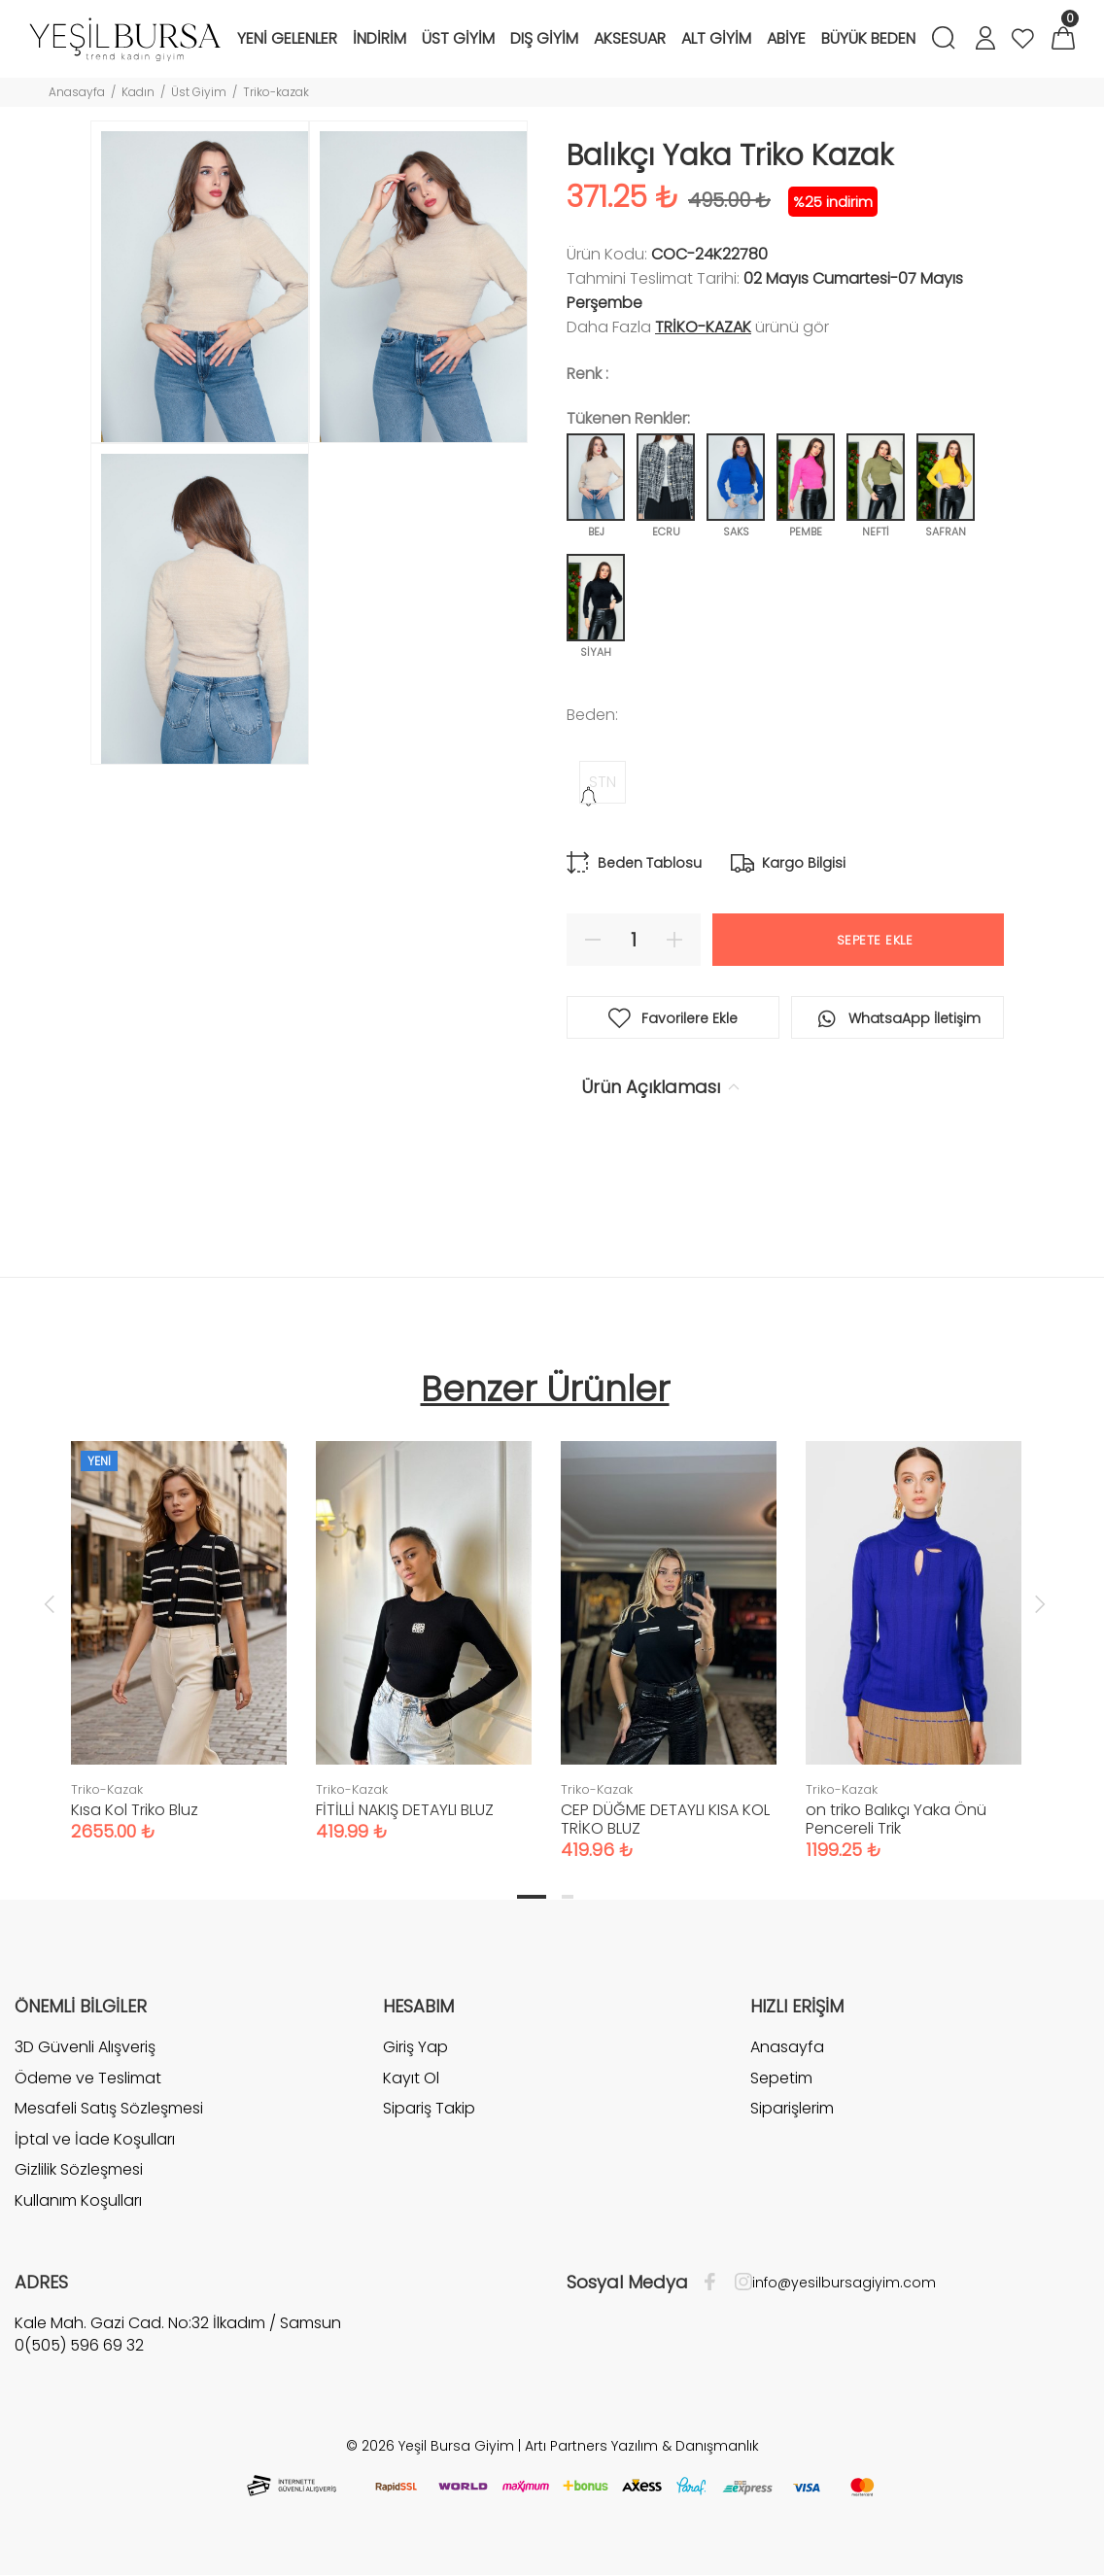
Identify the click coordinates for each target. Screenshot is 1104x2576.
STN (602, 782)
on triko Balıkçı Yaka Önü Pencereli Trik (896, 1819)
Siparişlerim (792, 2108)
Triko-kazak (276, 92)
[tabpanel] (178, 1621)
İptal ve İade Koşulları (95, 2139)
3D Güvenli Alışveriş (85, 2047)
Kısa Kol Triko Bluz (134, 1810)
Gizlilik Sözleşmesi (79, 2169)
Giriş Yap (415, 2047)
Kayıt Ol (411, 2078)
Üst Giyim (198, 92)
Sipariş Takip (429, 2108)
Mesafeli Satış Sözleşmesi (109, 2108)
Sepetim (781, 2078)
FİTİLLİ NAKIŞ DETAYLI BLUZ (405, 1810)
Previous (49, 1603)
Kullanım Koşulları (78, 2200)
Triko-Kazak (703, 327)
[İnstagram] (738, 2282)
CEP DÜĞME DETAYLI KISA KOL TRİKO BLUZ (665, 1819)
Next (1039, 1603)
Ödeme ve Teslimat (88, 2078)
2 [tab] (567, 1897)
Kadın (138, 92)
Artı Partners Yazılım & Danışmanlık (642, 2446)
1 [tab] (531, 1897)
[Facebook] (715, 2282)
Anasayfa (77, 92)
